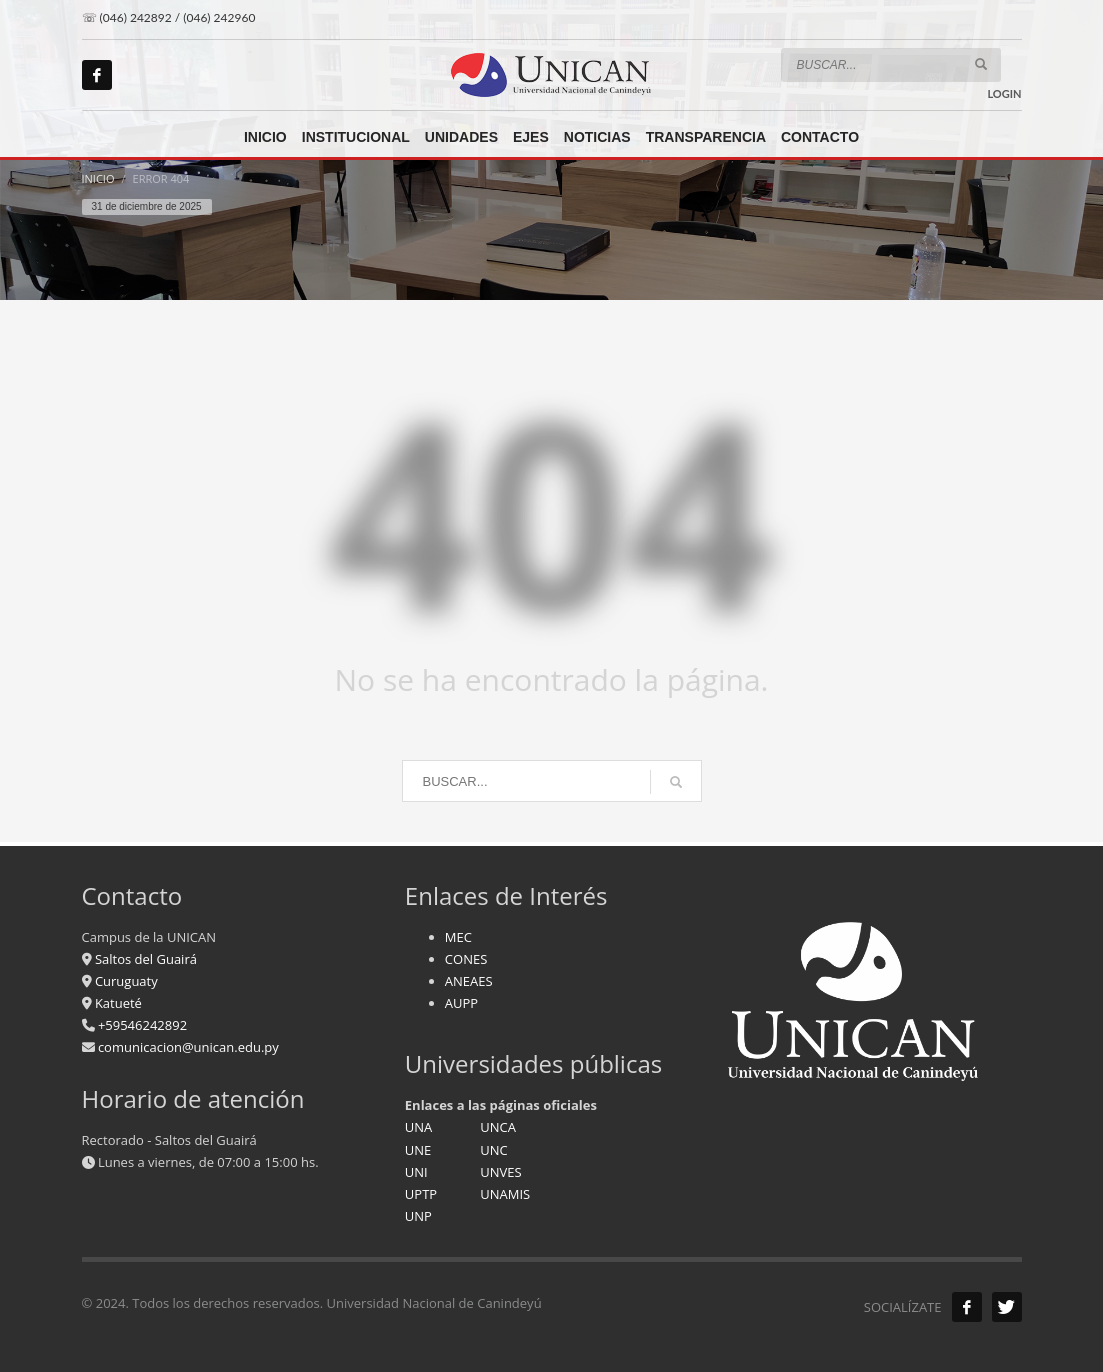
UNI (416, 1172)
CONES (466, 959)
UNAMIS (505, 1194)
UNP (418, 1216)
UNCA (498, 1127)
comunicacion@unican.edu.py (188, 1047)
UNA (419, 1127)
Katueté (117, 1003)
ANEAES (469, 981)
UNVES (500, 1172)
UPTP (421, 1194)
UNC (493, 1150)
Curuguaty (125, 981)
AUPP (461, 1003)
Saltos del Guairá (146, 959)
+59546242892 (141, 1025)
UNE (418, 1150)
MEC (458, 937)
